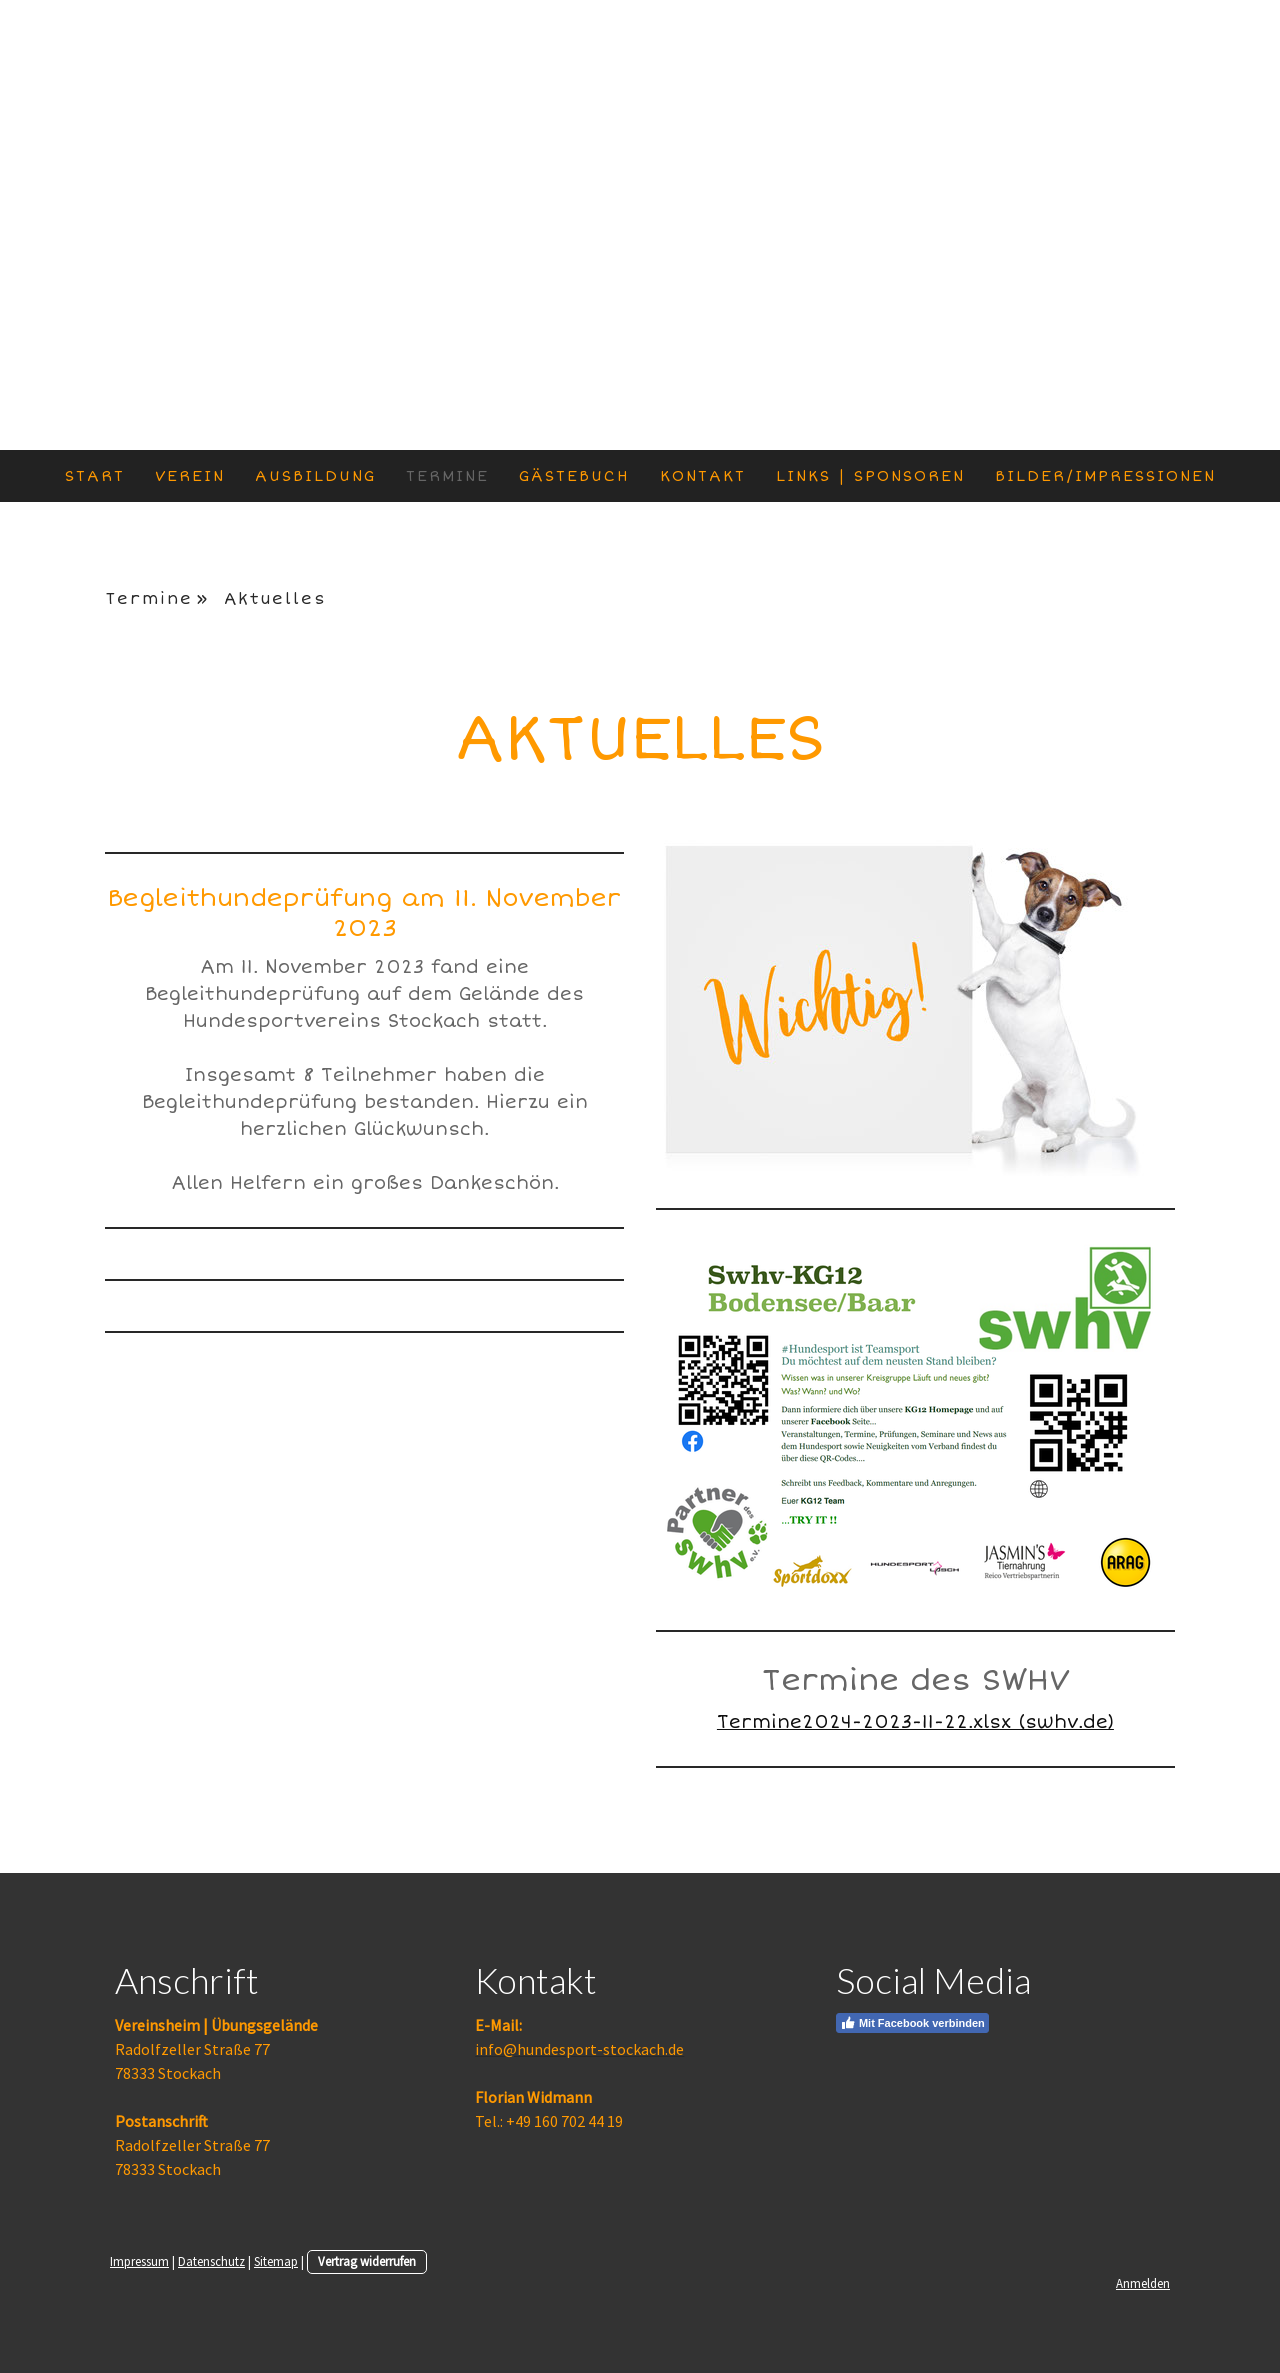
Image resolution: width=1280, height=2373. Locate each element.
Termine (447, 476)
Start (95, 476)
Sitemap (276, 2261)
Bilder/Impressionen (1105, 476)
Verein (190, 476)
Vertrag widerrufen (367, 2261)
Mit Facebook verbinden (912, 2023)
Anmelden (1143, 2283)
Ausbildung (315, 476)
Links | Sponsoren (870, 476)
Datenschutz (211, 2261)
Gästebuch (574, 476)
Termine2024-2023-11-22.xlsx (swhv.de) (915, 1722)
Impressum (139, 2261)
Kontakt (703, 476)
